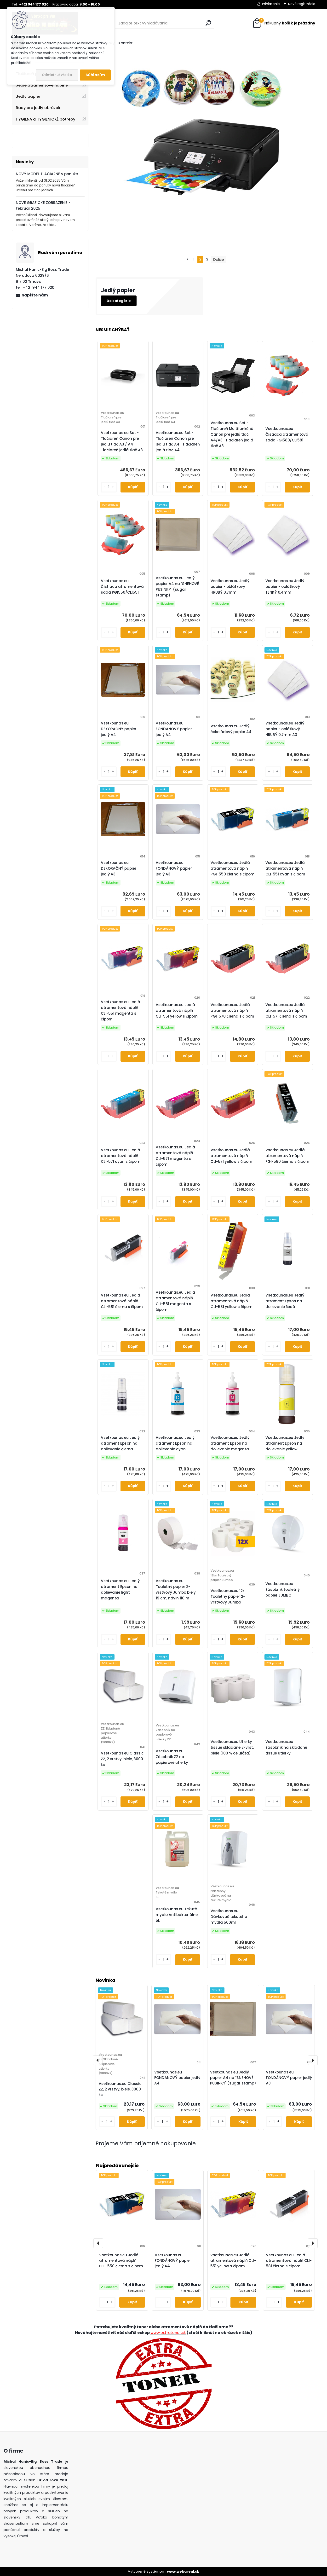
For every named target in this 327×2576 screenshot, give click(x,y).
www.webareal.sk (183, 2571)
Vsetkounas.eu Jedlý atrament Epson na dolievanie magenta (230, 1443)
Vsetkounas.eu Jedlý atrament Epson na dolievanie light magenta (120, 1589)
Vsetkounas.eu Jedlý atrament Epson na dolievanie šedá (284, 1301)
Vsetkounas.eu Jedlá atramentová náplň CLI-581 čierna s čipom (289, 2260)
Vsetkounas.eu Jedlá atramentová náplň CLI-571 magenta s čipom (175, 1156)
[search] (208, 23)
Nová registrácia (301, 3)
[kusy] (107, 2302)
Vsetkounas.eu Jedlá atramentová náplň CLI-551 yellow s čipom (233, 2260)
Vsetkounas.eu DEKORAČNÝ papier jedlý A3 (118, 868)
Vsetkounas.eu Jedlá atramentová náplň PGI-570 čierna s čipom (232, 1010)
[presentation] (98, 2243)
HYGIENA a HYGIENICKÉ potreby (45, 119)
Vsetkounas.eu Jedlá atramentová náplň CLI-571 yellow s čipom (231, 1155)
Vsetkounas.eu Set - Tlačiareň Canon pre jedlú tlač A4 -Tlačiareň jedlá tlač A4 (178, 441)
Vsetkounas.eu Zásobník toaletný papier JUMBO (282, 1589)
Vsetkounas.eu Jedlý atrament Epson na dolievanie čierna (120, 1443)
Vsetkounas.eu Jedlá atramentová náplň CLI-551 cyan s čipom (285, 868)
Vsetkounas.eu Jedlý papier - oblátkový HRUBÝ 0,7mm (230, 586)
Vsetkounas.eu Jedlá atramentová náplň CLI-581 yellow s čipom (231, 1301)
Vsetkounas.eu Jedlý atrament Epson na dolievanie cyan (175, 1443)
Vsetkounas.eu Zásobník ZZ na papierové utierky (172, 1756)
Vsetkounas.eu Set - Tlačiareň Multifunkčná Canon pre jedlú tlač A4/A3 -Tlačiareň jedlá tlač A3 (232, 434)
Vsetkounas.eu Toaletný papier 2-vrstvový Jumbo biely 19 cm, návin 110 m (176, 1589)
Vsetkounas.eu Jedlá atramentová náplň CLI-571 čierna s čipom (286, 1010)
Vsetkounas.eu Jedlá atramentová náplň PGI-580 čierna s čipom (287, 1155)
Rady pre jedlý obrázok (38, 107)
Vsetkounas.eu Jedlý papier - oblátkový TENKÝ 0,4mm (284, 586)
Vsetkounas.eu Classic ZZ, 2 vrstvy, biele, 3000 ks (122, 1759)
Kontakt (126, 43)
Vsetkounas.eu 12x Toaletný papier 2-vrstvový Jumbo (228, 1596)
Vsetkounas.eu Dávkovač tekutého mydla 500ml (229, 1916)
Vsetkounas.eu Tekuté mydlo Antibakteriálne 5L (177, 1914)
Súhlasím (95, 75)
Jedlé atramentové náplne (42, 85)
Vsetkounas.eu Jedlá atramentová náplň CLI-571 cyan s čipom (120, 1155)
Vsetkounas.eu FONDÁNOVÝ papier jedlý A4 (173, 2260)
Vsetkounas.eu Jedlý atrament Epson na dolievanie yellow (284, 1443)
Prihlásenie (271, 3)
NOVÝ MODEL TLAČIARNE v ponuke (47, 173)
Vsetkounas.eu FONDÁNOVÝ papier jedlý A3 (174, 868)
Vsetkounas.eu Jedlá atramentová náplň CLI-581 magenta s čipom (175, 1301)
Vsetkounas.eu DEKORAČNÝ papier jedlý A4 (118, 729)
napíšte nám (35, 295)
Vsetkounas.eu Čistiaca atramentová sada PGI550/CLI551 (122, 586)
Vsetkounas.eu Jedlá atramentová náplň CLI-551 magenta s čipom (120, 1010)
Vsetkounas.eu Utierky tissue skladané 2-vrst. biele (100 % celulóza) (232, 1747)
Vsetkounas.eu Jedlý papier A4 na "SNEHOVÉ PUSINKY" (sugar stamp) (177, 586)
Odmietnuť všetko (57, 75)
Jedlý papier (28, 96)
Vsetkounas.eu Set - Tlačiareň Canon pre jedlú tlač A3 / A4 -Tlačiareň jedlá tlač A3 (122, 441)
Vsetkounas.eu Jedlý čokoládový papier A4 (231, 729)
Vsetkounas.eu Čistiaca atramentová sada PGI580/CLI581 (286, 434)
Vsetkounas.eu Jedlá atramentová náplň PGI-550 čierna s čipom (121, 2260)
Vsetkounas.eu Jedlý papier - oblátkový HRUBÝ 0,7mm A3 (284, 729)
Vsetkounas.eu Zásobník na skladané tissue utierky (286, 1747)
